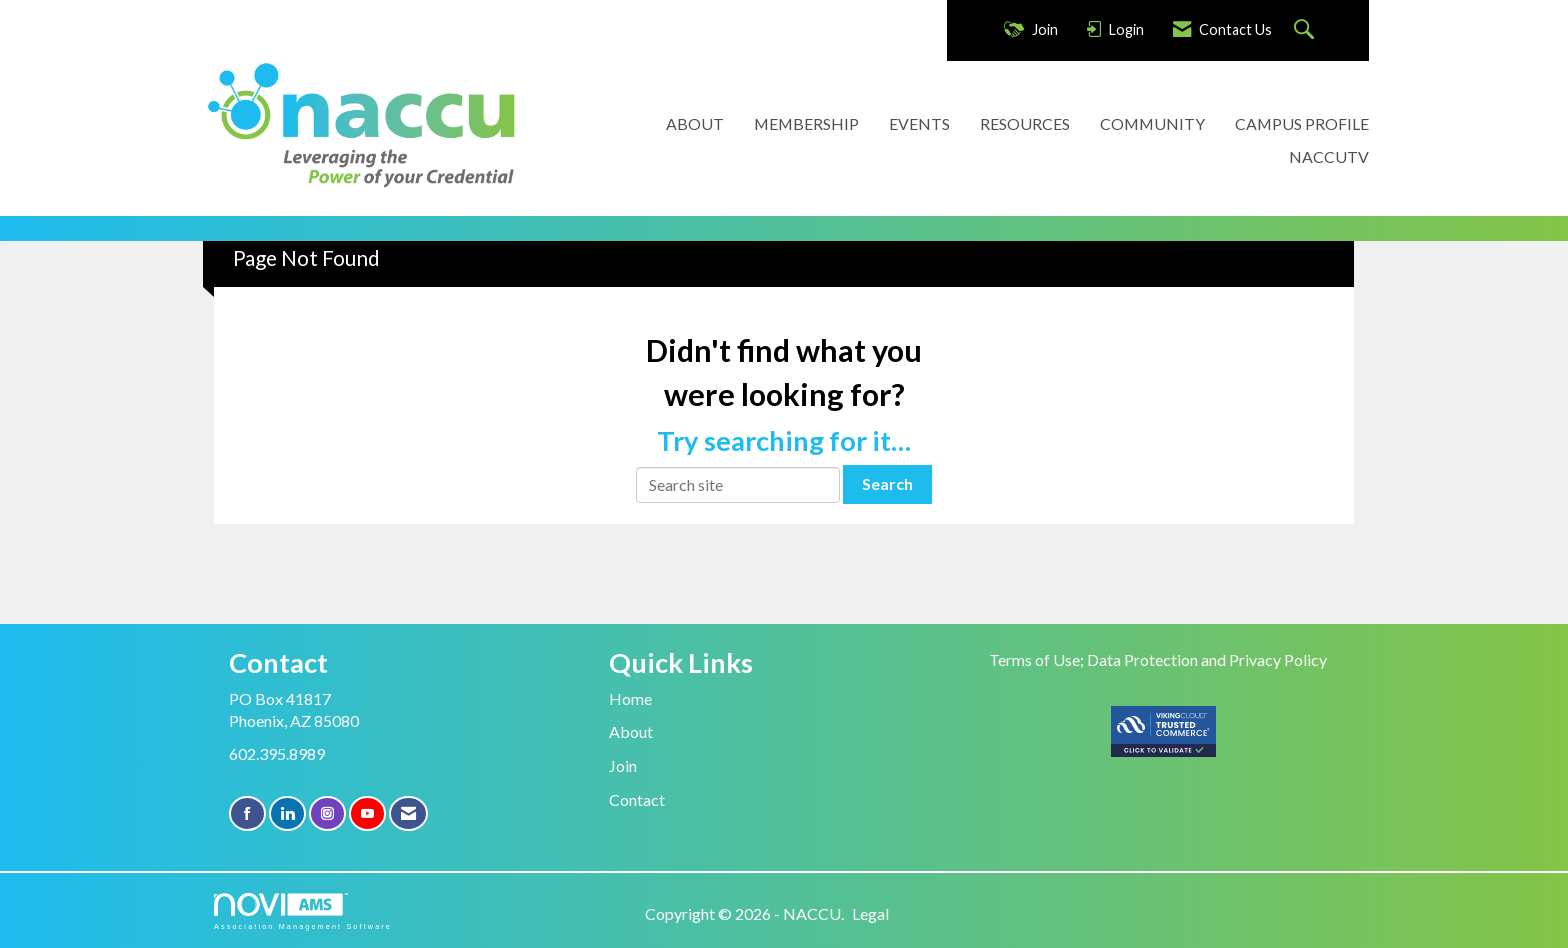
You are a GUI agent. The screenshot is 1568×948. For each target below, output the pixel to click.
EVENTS (919, 123)
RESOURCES (1025, 123)
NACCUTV (1329, 156)
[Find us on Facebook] (247, 813)
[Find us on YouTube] (367, 813)
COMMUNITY (1152, 123)
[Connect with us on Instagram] (327, 813)
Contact (637, 799)
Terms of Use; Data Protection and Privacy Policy (1158, 659)
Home (630, 698)
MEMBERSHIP (806, 123)
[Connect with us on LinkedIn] (287, 813)
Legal (870, 913)
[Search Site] (1306, 30)
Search (887, 483)
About (631, 731)
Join (623, 765)
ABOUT (695, 123)
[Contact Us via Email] (408, 813)
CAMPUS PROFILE (1302, 123)
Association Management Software (303, 911)
